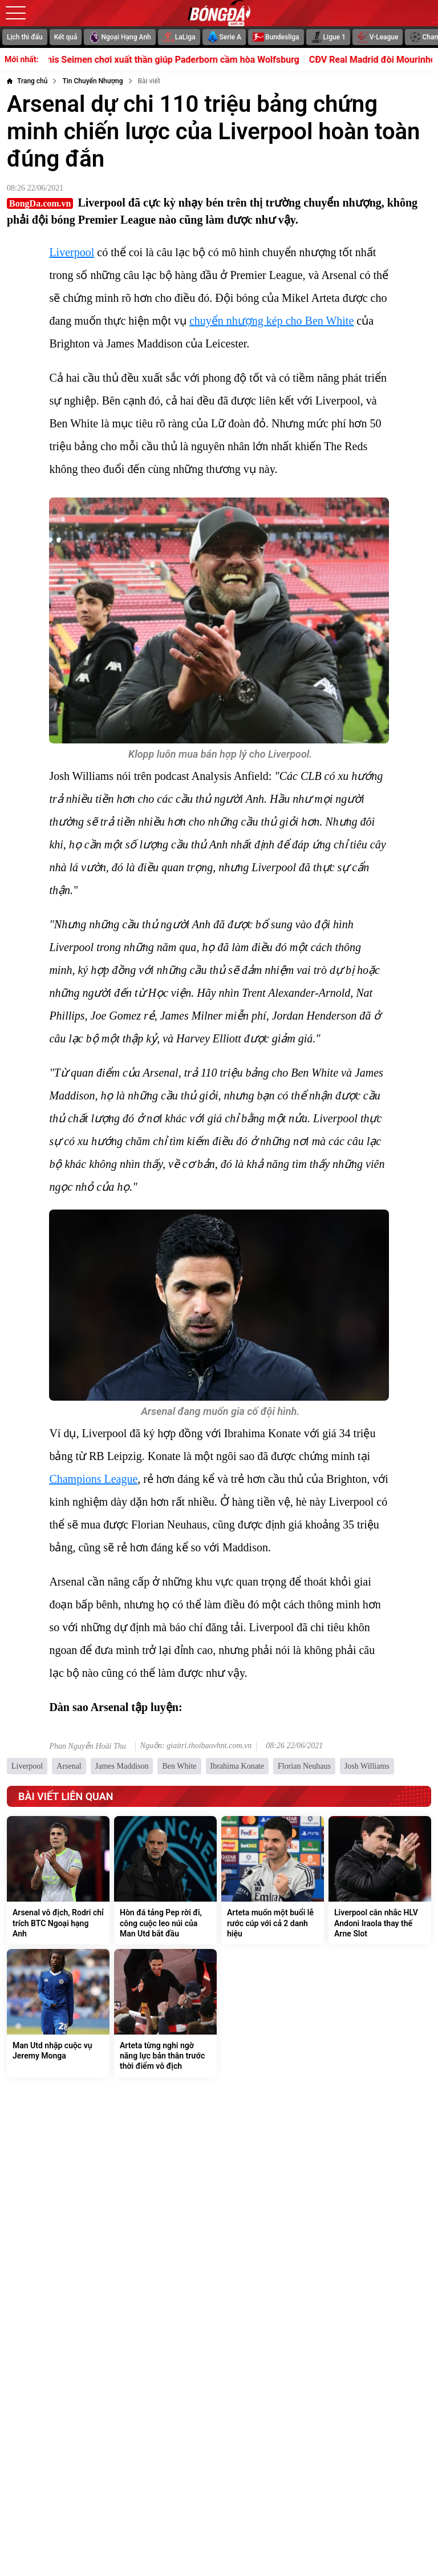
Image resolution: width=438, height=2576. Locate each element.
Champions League (93, 1479)
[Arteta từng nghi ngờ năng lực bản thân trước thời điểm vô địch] (165, 2013)
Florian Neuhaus (304, 1766)
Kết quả (66, 37)
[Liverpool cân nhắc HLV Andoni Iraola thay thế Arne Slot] (379, 1880)
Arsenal (69, 1766)
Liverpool (71, 252)
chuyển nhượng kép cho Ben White (271, 320)
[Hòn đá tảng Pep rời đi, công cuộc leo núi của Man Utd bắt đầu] (165, 1880)
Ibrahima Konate (237, 1766)
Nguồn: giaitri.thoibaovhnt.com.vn (196, 1746)
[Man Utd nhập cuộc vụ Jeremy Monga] (58, 2013)
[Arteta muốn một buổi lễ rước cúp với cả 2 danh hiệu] (272, 1880)
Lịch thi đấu (25, 37)
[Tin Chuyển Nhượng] (92, 81)
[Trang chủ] (27, 81)
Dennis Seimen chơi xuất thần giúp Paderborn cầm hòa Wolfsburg (182, 60)
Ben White (179, 1766)
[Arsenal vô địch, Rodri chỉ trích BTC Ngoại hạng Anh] (58, 1880)
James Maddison (122, 1766)
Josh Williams (367, 1766)
